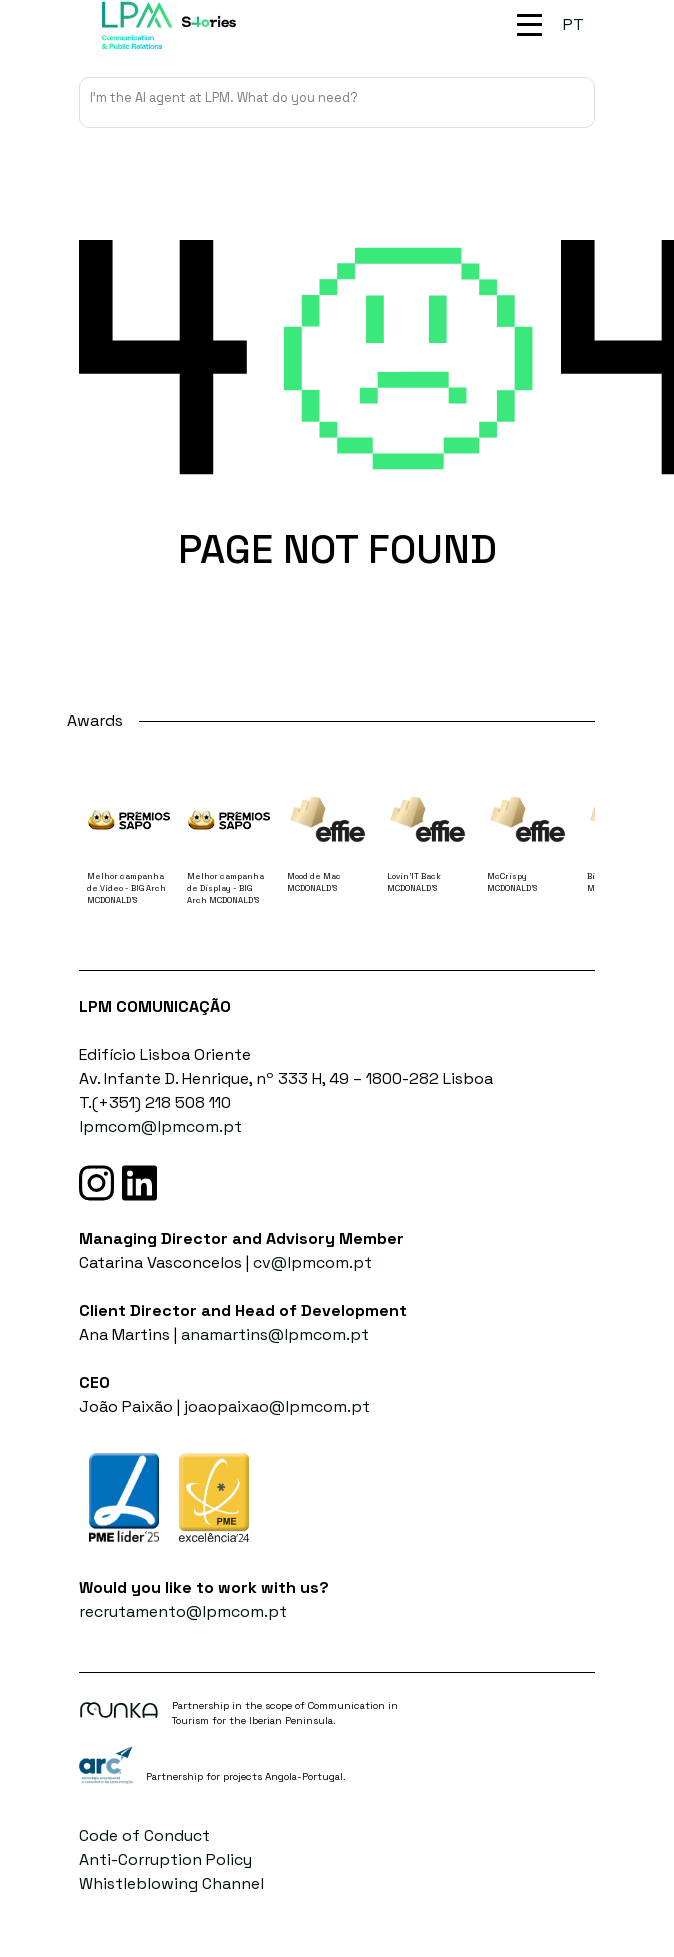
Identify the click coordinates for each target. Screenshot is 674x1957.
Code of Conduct (144, 1835)
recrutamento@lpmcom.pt (183, 1611)
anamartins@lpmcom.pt (275, 1334)
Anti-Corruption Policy (165, 1859)
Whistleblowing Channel (171, 1883)
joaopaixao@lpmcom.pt (277, 1406)
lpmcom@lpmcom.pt (160, 1126)
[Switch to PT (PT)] (573, 25)
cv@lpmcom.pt (312, 1262)
